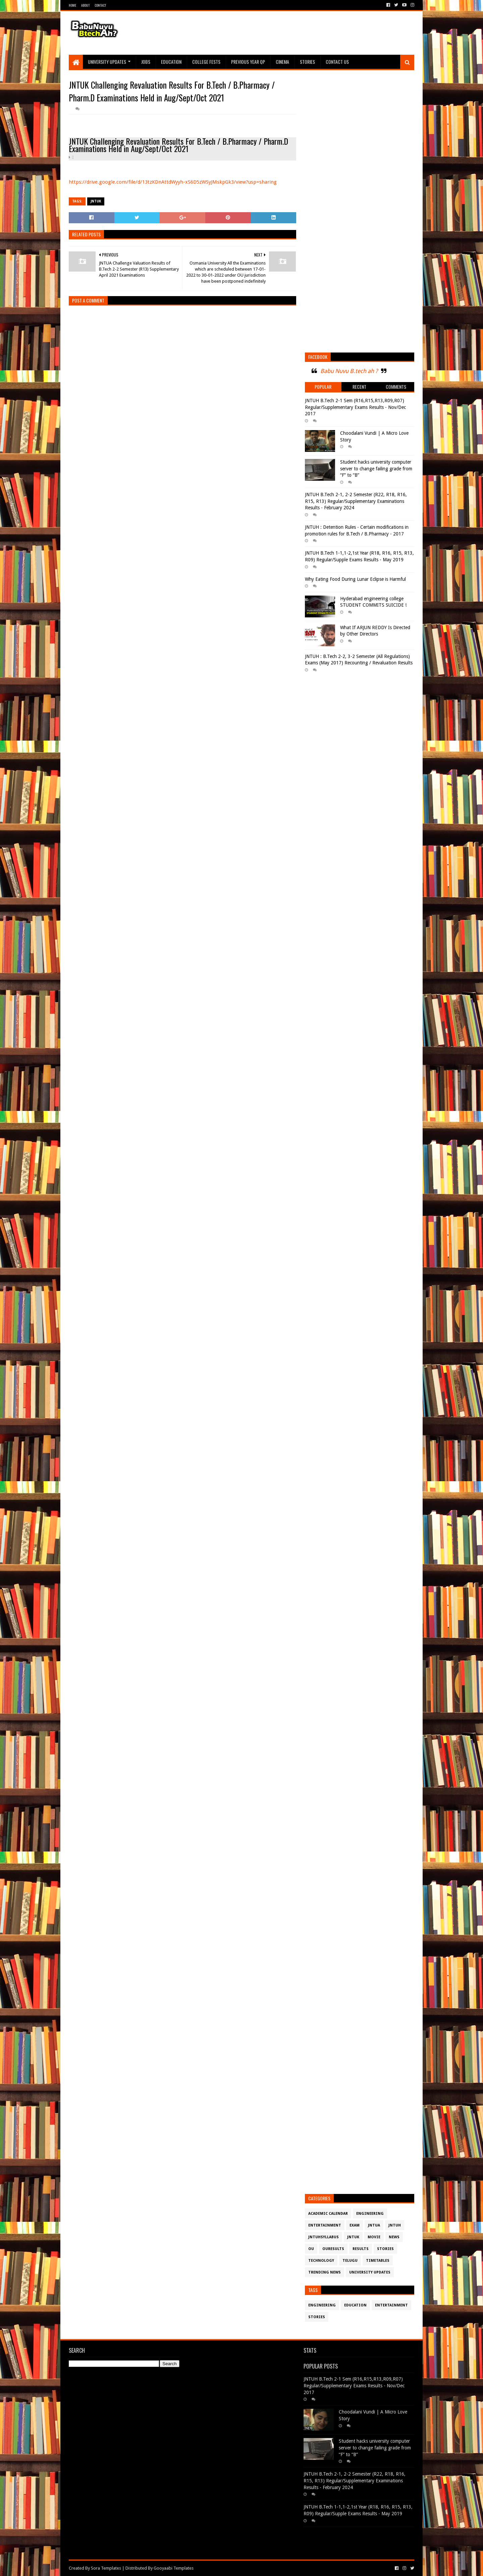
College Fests (206, 61)
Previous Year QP (248, 61)
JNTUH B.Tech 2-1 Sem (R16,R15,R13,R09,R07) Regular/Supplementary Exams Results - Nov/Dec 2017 (355, 407)
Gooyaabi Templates (174, 2568)
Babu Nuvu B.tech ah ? (349, 371)
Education (171, 61)
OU (311, 2249)
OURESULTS (333, 2249)
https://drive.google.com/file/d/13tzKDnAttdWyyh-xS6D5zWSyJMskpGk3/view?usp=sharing (173, 182)
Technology (321, 2260)
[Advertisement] (292, 33)
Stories (307, 61)
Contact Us (337, 61)
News (394, 2237)
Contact (100, 5)
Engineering (370, 2213)
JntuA (374, 2225)
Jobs (145, 61)
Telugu (350, 2260)
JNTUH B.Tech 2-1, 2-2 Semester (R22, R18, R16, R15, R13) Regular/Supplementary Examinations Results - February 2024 (356, 501)
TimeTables (377, 2260)
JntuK (96, 201)
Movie (374, 2237)
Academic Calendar (328, 2213)
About (85, 5)
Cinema (282, 61)
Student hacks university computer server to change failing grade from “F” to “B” (376, 468)
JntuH (394, 2225)
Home (72, 5)
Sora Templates (106, 2568)
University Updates (107, 61)
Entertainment (324, 2225)
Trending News (324, 2272)
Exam (355, 2225)
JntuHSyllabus (323, 2237)
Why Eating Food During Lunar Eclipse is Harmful (355, 579)
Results (361, 2249)
